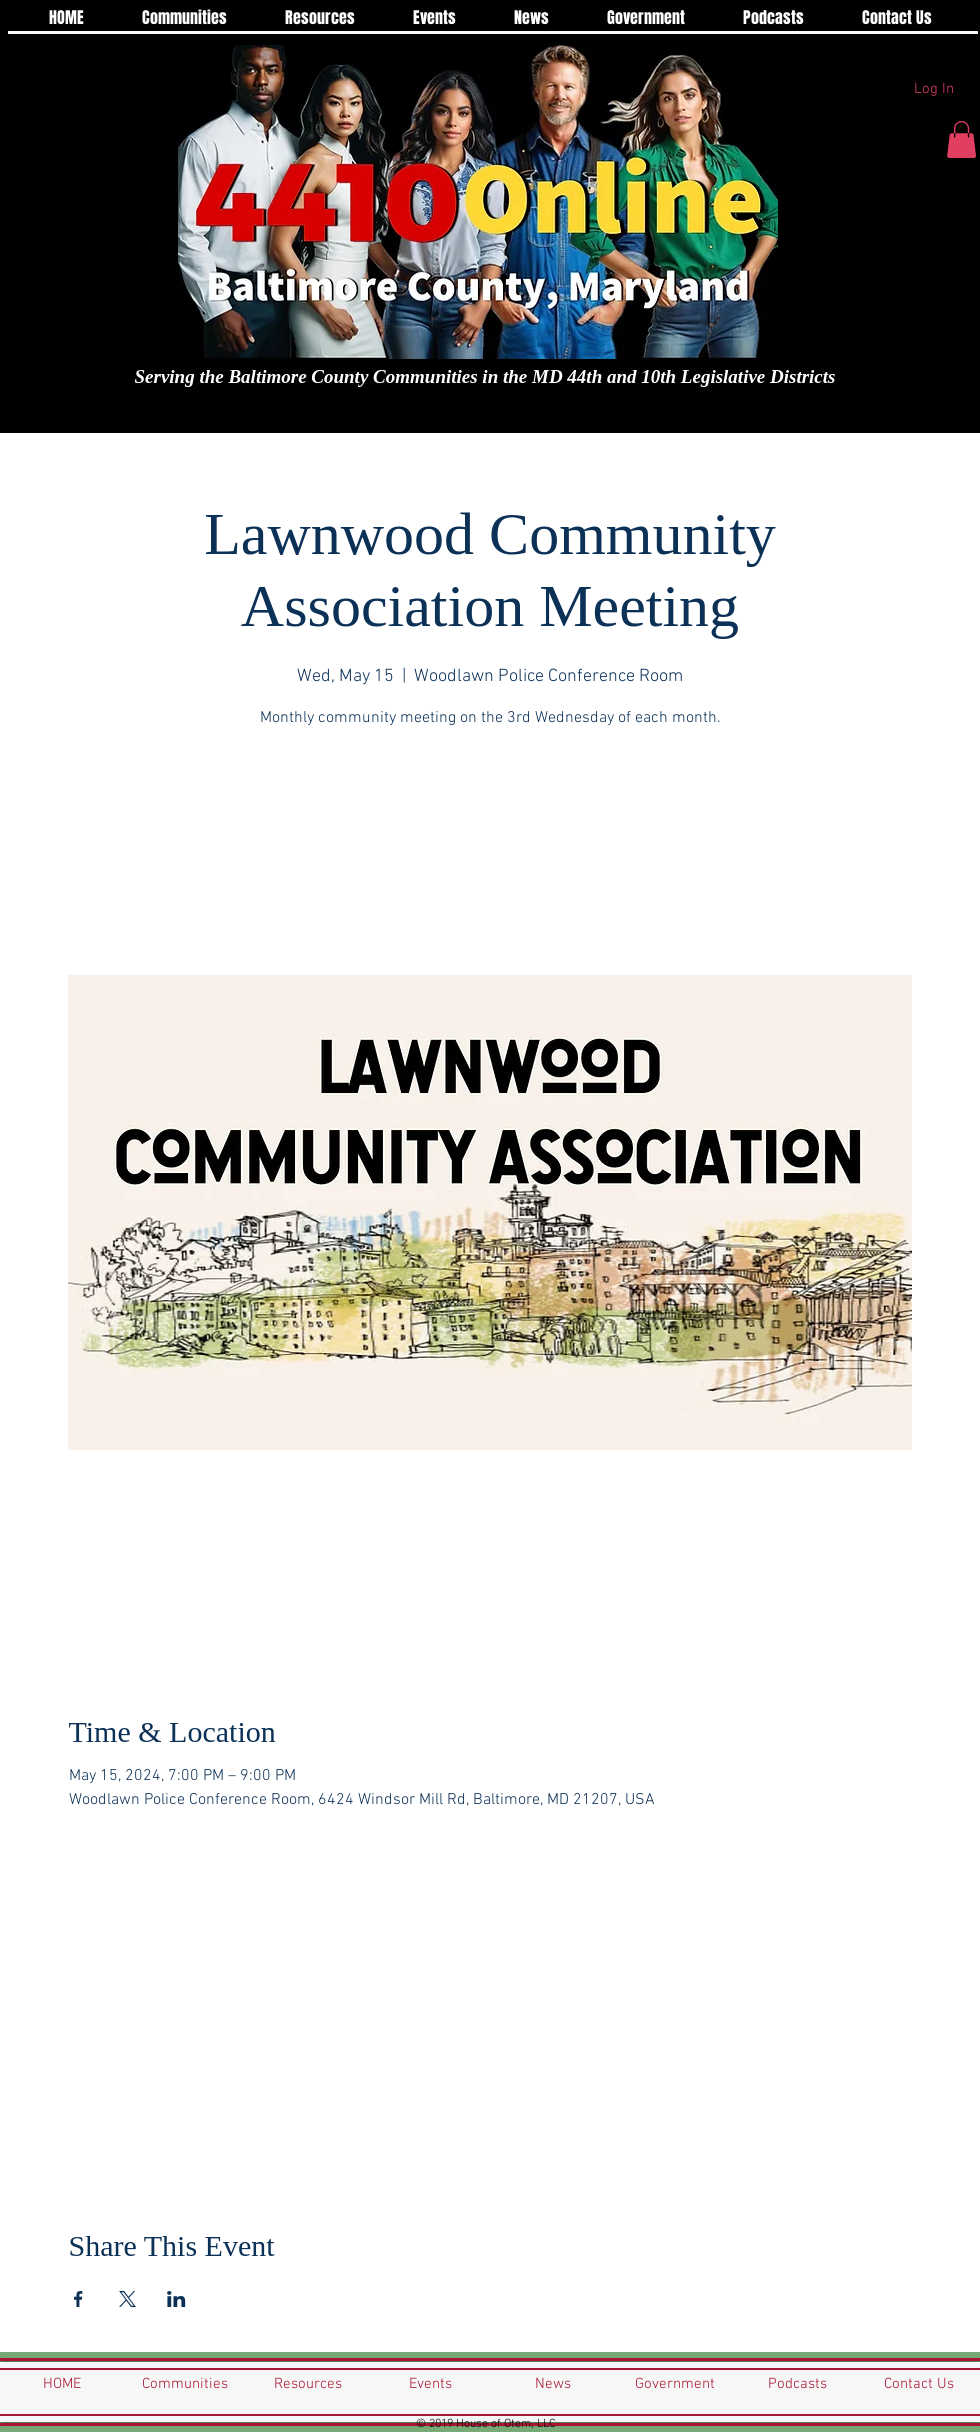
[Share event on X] (127, 2299)
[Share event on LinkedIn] (176, 2299)
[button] (961, 139)
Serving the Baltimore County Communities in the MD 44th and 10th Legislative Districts (485, 376)
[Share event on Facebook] (78, 2299)
